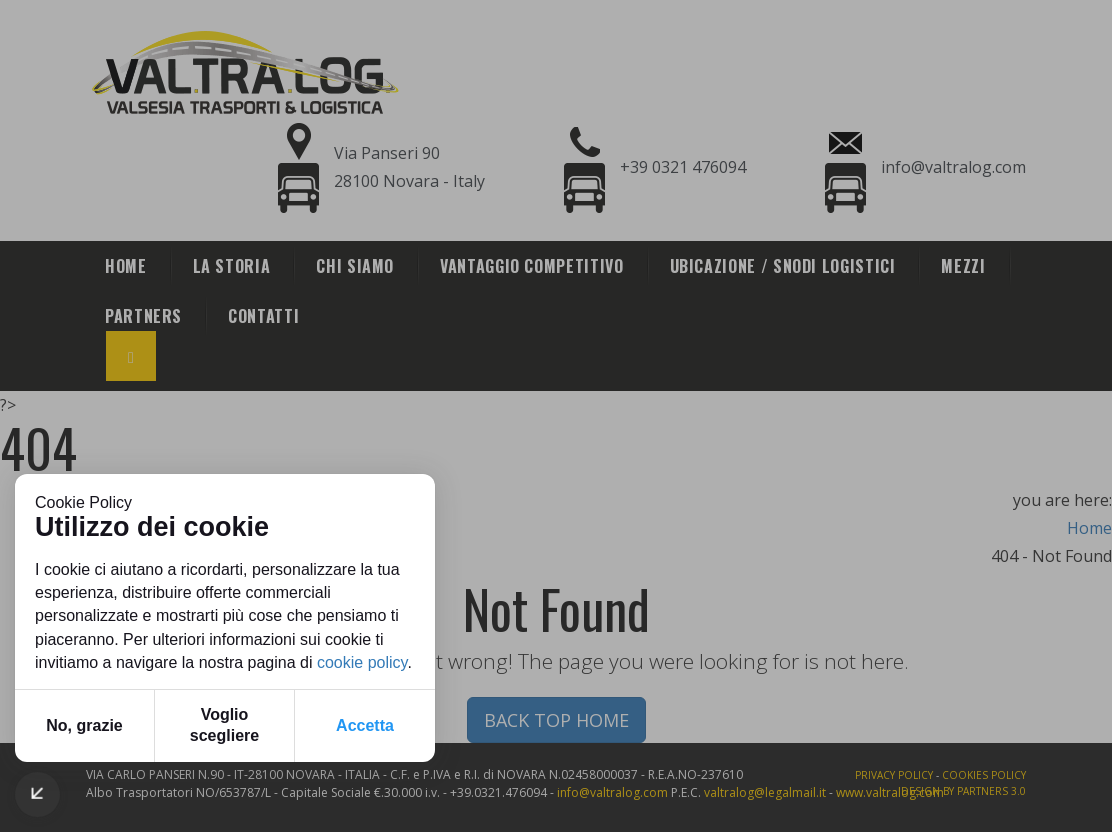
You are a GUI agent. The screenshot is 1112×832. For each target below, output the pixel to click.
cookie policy (362, 662)
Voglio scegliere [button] (224, 725)
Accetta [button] (365, 725)
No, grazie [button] (84, 725)
